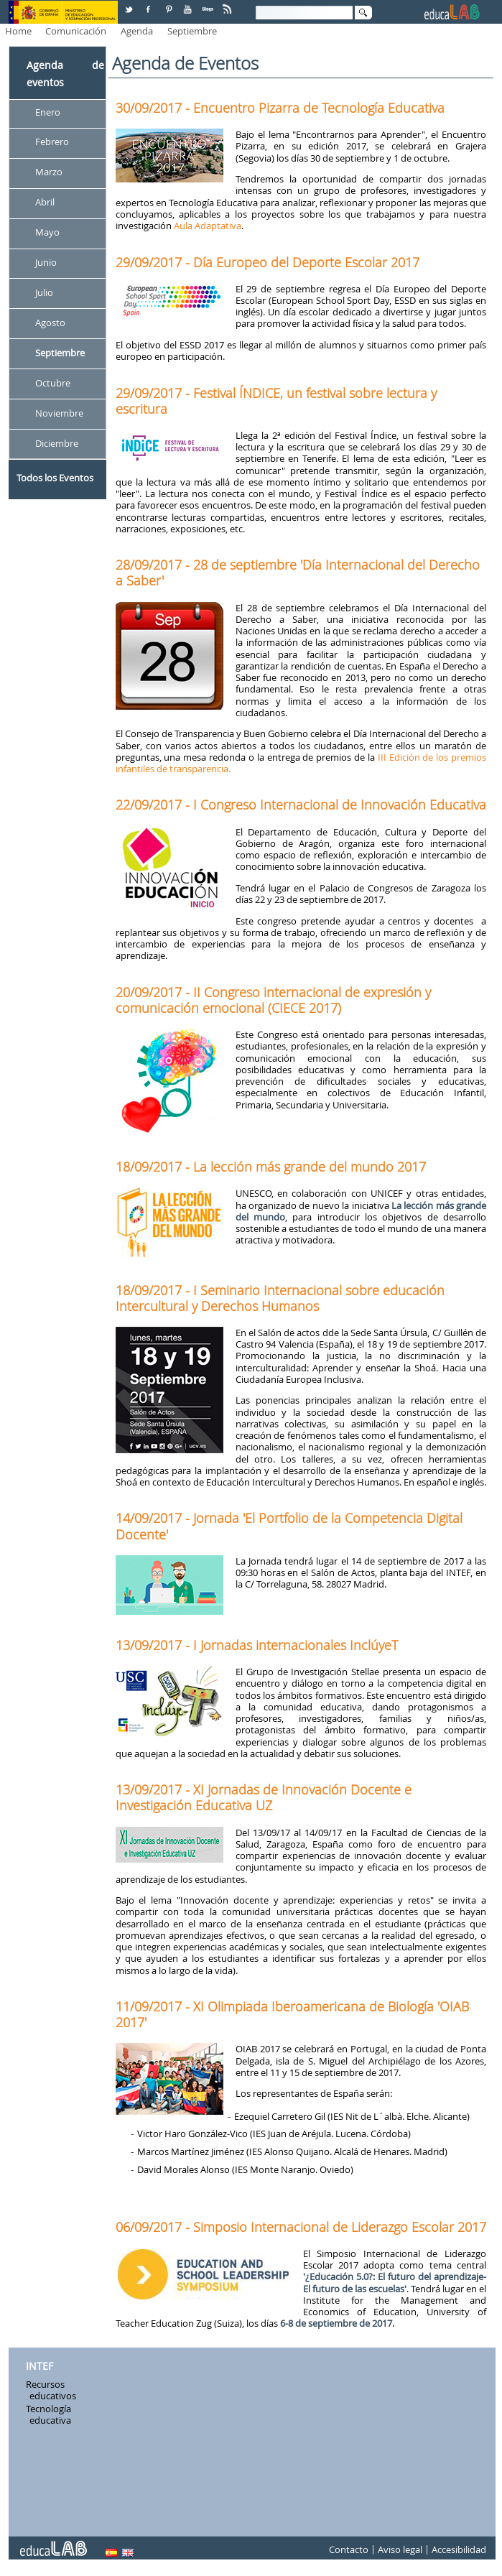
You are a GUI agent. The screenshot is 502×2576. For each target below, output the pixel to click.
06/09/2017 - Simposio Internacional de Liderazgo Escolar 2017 (301, 2227)
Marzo (48, 172)
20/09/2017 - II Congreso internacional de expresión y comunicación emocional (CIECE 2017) (273, 999)
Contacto (348, 2549)
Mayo (47, 232)
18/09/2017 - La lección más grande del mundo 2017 (271, 1166)
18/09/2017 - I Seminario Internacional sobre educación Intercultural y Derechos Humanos (280, 1298)
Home (18, 30)
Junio (46, 262)
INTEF (39, 2366)
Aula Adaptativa (207, 225)
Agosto (50, 322)
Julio (44, 292)
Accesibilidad (459, 2549)
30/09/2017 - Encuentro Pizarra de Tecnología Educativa (280, 107)
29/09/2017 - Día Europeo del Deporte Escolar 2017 (267, 262)
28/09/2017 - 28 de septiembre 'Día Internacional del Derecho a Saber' (298, 572)
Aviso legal (400, 2549)
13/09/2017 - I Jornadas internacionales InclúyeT (257, 1645)
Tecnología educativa (48, 2414)
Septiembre (192, 30)
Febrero (52, 142)
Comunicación (75, 30)
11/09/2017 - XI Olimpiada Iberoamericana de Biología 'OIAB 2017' (292, 2014)
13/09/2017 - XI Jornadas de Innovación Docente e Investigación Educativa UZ (264, 1797)
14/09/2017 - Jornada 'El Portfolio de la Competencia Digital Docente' (289, 1525)
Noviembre (59, 413)
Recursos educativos (51, 2390)
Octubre (52, 382)
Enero (47, 112)
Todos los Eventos (55, 477)
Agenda (137, 30)
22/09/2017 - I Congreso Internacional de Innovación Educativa (301, 804)
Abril (45, 202)
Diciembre (56, 443)
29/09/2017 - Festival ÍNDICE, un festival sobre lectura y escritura (276, 400)
